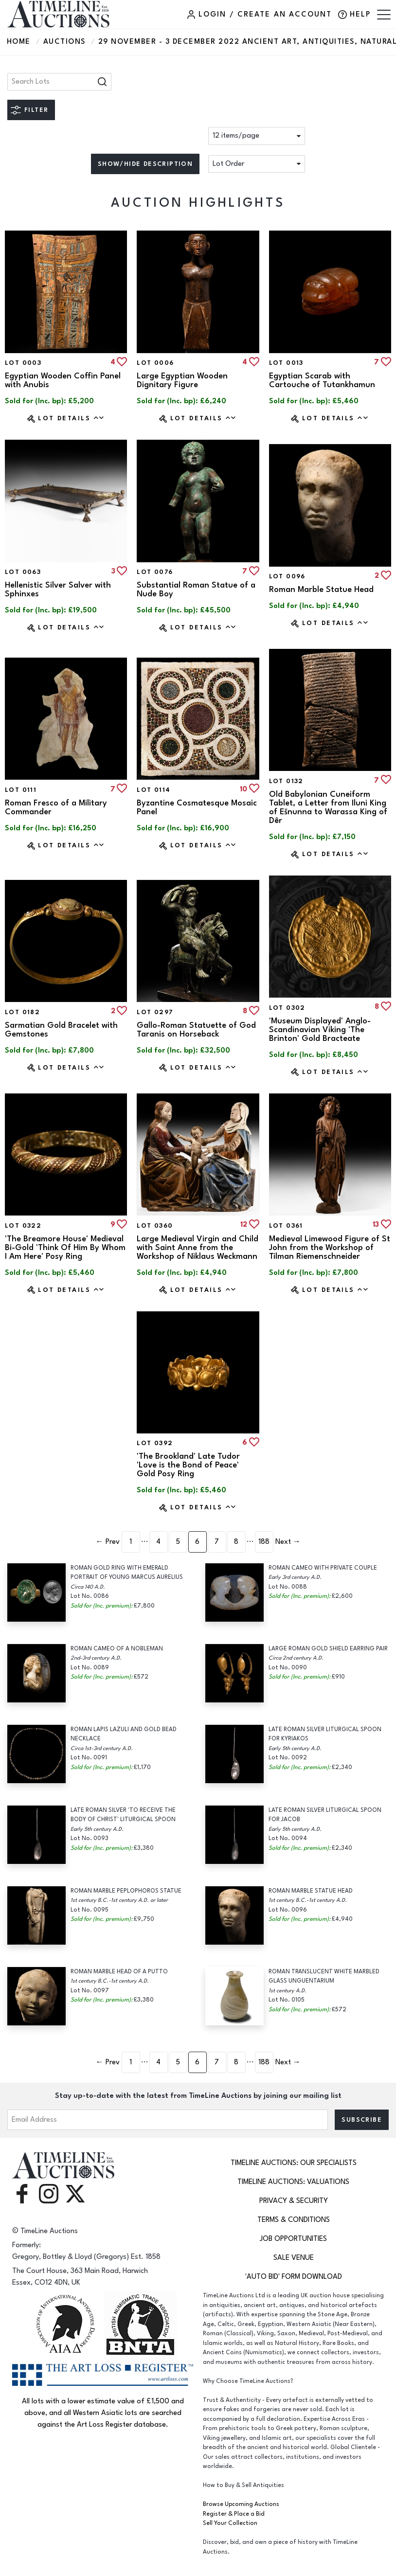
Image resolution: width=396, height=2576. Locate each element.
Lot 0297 (155, 1012)
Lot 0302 (287, 1007)
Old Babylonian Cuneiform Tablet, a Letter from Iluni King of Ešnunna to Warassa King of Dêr (328, 807)
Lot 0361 (286, 1225)
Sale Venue (293, 2258)
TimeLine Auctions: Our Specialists (294, 2163)
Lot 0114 (153, 790)
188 (264, 1542)
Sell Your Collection (230, 2523)
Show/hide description (145, 164)
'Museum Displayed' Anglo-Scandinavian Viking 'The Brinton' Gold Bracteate (320, 1030)
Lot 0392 (155, 1443)
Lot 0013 (286, 362)
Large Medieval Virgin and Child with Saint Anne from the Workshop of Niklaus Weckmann (197, 1247)
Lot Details (71, 418)
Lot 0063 (23, 572)
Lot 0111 (20, 790)
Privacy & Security (293, 2201)
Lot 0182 (22, 1012)
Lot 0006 (155, 362)
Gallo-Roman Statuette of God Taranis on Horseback (196, 1029)
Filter (36, 110)
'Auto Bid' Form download (293, 2276)
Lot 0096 (287, 576)
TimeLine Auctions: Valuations (293, 2182)
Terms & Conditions (293, 2220)
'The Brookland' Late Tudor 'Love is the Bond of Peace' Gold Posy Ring (188, 1465)
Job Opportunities (293, 2239)
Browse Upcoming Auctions (241, 2504)
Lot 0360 (155, 1225)
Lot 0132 (286, 781)
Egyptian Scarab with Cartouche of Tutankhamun (322, 380)
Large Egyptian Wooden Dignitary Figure (182, 380)
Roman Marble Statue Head (321, 589)
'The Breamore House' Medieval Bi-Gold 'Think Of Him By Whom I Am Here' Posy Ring (65, 1247)
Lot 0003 (23, 362)
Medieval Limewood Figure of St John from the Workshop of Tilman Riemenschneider (329, 1247)
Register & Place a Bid (234, 2514)
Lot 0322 (23, 1225)
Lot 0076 (155, 572)
